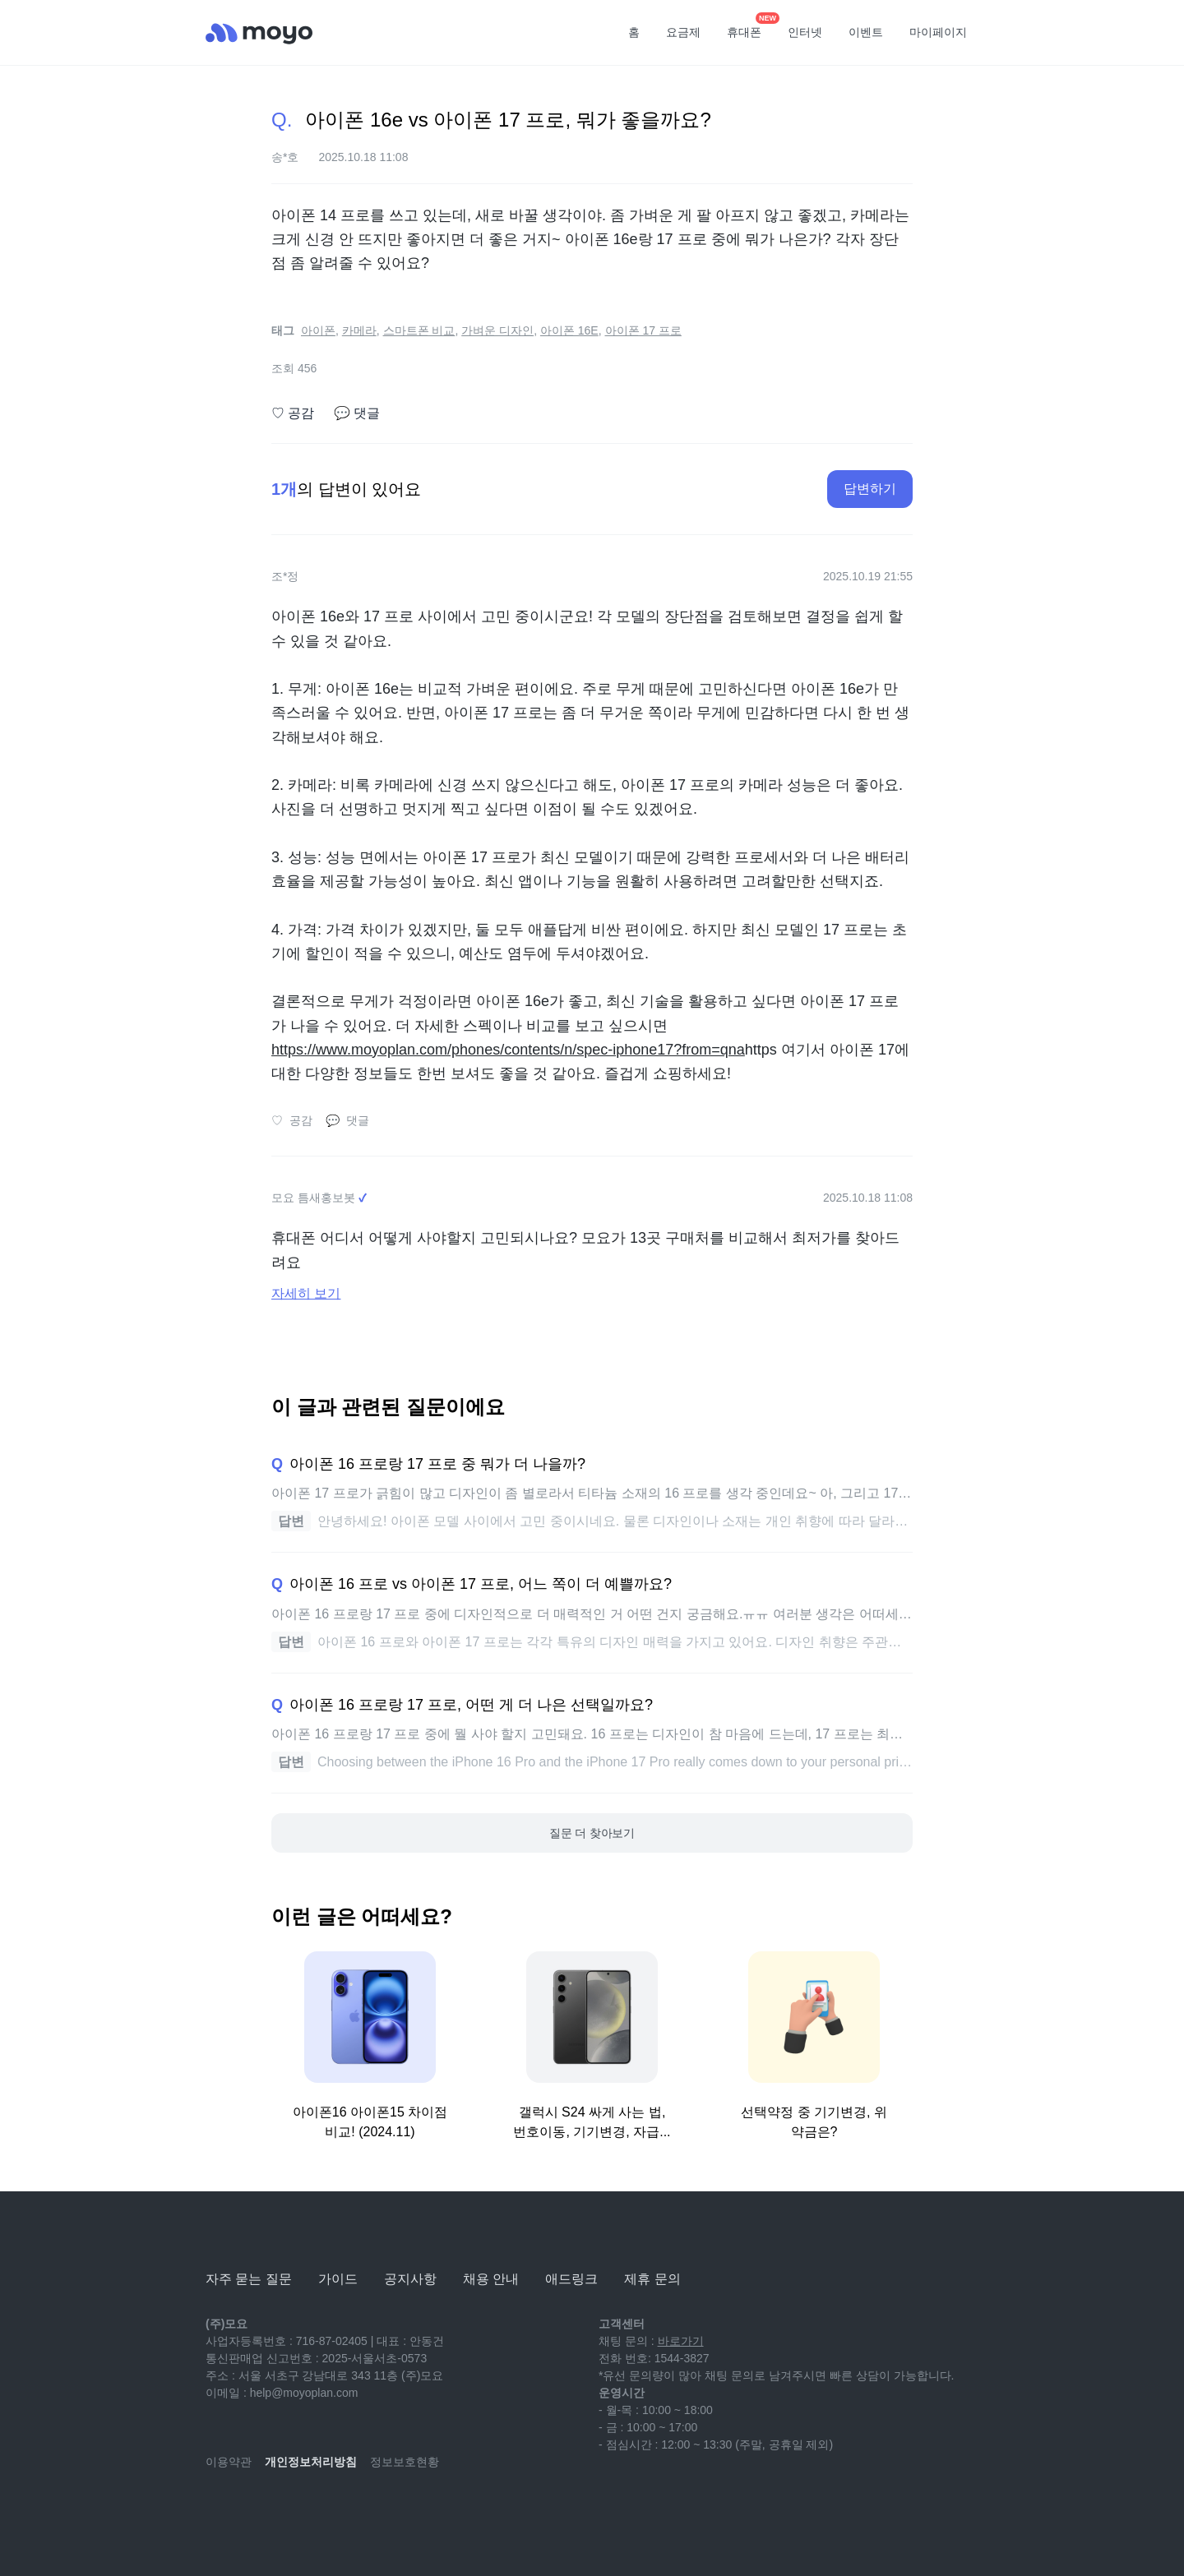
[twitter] (363, 2510)
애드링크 (571, 2279)
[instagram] (291, 2510)
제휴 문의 (652, 2279)
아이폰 (318, 330)
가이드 (338, 2279)
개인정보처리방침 (311, 2461)
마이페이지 (938, 32)
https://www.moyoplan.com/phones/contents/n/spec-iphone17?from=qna (508, 1049)
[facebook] (327, 2510)
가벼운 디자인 (497, 330)
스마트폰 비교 (419, 330)
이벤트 (866, 32)
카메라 (359, 330)
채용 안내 (491, 2279)
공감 (292, 413)
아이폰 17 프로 (643, 330)
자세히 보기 (305, 1293)
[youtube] (219, 2510)
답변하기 (870, 489)
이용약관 (229, 2461)
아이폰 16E (569, 330)
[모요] (247, 2233)
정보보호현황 (404, 2461)
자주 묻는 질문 (249, 2279)
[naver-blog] (255, 2510)
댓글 (357, 413)
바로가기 (681, 2340)
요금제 (683, 32)
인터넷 (805, 32)
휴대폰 (750, 27)
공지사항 (410, 2279)
